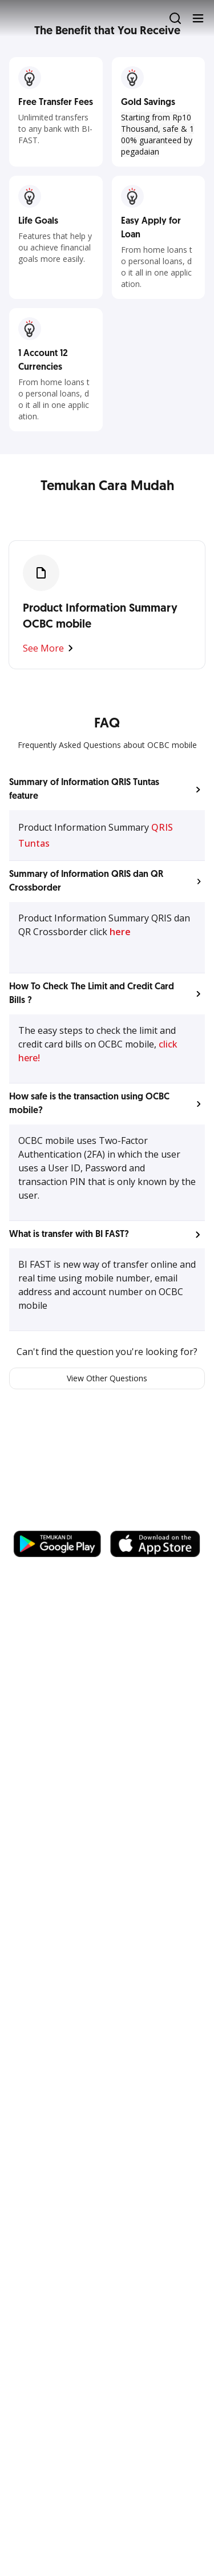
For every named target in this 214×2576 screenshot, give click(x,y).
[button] (107, 789)
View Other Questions (107, 1378)
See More (50, 648)
